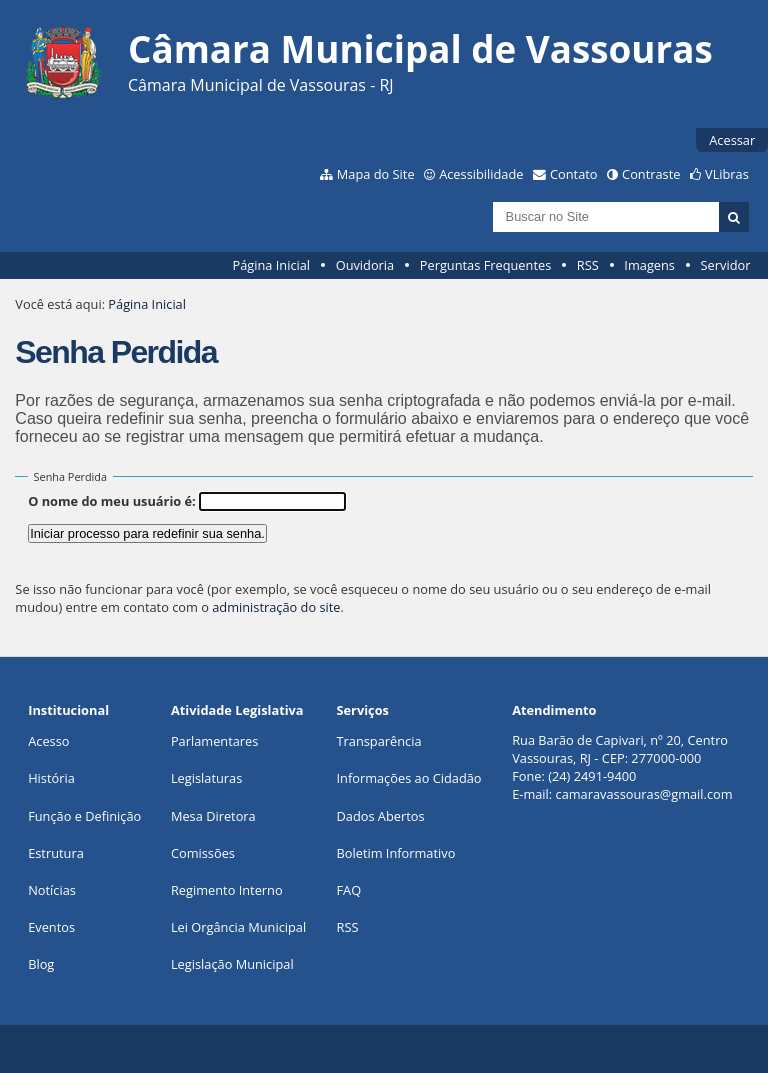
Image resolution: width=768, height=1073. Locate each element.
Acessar (732, 140)
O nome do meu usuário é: (112, 501)
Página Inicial (271, 265)
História (51, 778)
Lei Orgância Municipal (238, 927)
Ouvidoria (365, 265)
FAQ (349, 890)
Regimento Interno (227, 890)
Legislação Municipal (232, 964)
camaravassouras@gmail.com (644, 794)
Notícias (52, 890)
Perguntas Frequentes (485, 265)
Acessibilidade (481, 174)
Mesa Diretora (213, 816)
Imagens (649, 265)
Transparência (379, 741)
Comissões (203, 853)
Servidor (726, 265)
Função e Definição (84, 816)
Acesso (48, 741)
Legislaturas (206, 778)
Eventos (51, 927)
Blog (41, 964)
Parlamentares (214, 741)
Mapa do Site (376, 174)
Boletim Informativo (396, 853)
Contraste (651, 174)
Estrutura (56, 853)
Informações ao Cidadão (409, 778)
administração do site (276, 607)
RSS (588, 265)
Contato (574, 174)
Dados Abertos (381, 816)
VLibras (727, 174)
